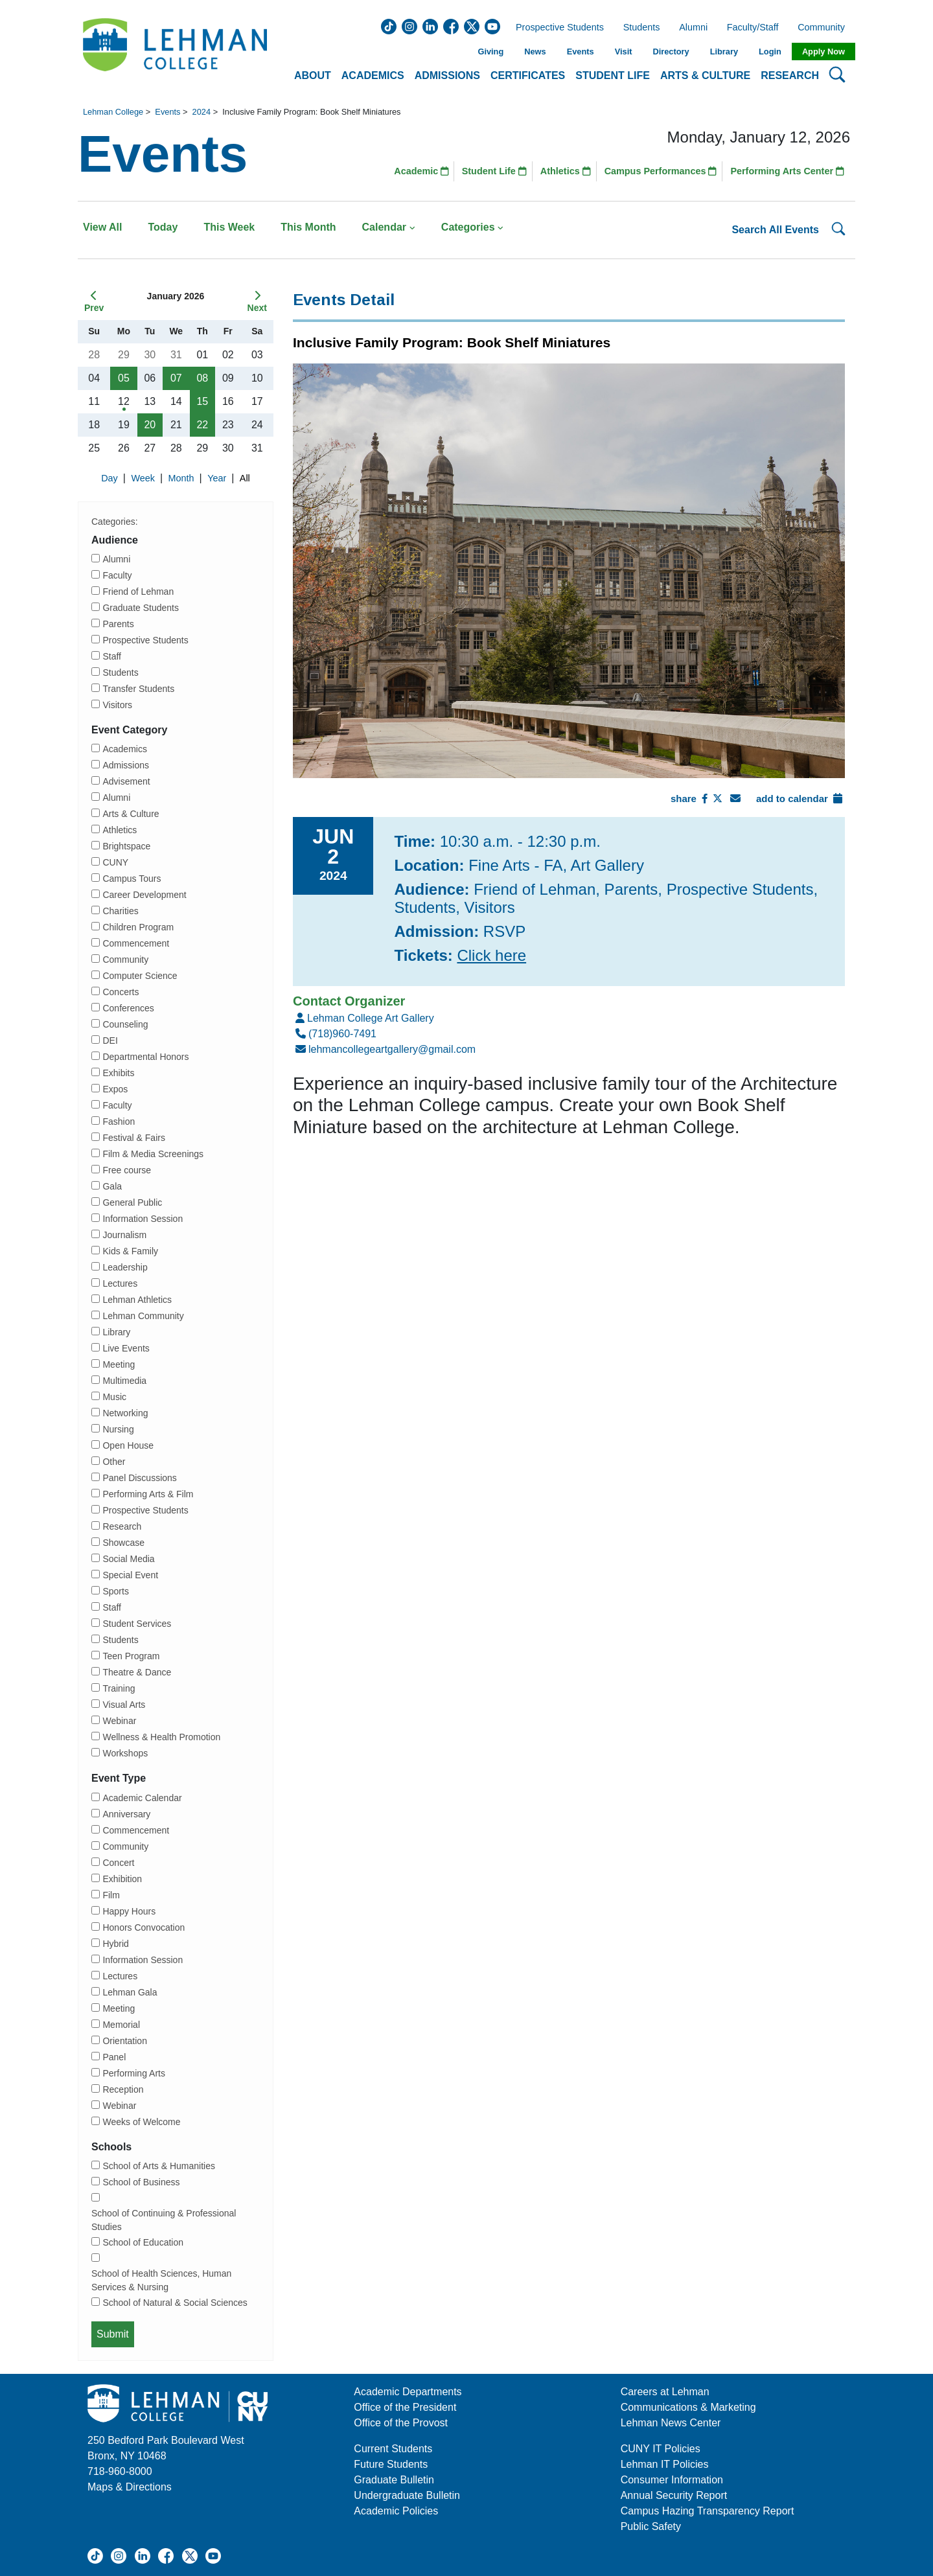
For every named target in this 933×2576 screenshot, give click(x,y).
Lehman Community (142, 1316)
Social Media (128, 1559)
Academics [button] (372, 75)
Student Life (494, 171)
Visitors (117, 705)
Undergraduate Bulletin (407, 2495)
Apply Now (823, 51)
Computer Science (139, 976)
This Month (308, 227)
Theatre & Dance (136, 1672)
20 (150, 424)
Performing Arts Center (787, 171)
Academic (421, 171)
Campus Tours (131, 878)
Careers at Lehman (665, 2391)
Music (114, 1397)
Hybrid (115, 1943)
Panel (114, 2057)
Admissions (125, 765)
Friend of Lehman (138, 591)
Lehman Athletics (137, 1299)
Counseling (125, 1024)
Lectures (119, 1283)
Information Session (142, 1218)
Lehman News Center (671, 2422)
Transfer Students (138, 689)
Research (121, 1526)
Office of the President (405, 2407)
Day (111, 478)
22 (202, 424)
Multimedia (124, 1380)
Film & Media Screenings (152, 1154)
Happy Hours (129, 1911)
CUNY (115, 862)
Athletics (565, 171)
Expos (115, 1089)
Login (770, 51)
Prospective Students (555, 28)
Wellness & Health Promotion (161, 1737)
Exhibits (118, 1073)
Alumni (693, 28)
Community (825, 28)
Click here (491, 955)
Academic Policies (396, 2510)
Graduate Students (140, 608)
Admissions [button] (447, 75)
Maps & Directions (129, 2486)
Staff (111, 656)
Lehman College (113, 112)
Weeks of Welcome (141, 2122)
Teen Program (130, 1656)
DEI (109, 1040)
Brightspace (126, 846)
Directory (670, 51)
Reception (122, 2089)
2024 (201, 112)
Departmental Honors (145, 1057)
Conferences (128, 1008)
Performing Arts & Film (147, 1494)
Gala (112, 1186)
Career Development (144, 895)
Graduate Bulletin (394, 2479)
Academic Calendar (141, 1798)
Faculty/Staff (752, 28)
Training (118, 1688)
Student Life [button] (612, 75)
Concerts (120, 992)
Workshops (125, 1753)
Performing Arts (133, 2073)
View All (102, 227)
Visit (623, 51)
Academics (124, 749)
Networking (125, 1413)
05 (124, 378)
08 (202, 378)
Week (144, 478)
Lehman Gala (129, 1992)
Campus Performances (661, 171)
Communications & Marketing (688, 2407)
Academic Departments (407, 2391)
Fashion (118, 1121)
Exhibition (122, 1879)
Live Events (125, 1348)
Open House (128, 1445)
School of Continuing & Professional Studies (163, 2220)
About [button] (312, 75)
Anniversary (126, 1814)
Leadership (124, 1267)
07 (176, 378)
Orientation (124, 2041)
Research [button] (790, 75)
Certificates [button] (527, 75)
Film (110, 1895)
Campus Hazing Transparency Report (707, 2510)
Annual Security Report (674, 2495)
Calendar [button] (388, 227)
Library (724, 51)
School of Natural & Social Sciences (174, 2302)
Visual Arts (123, 1704)
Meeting (118, 1364)
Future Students (391, 2464)
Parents (117, 624)
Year (218, 478)
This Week (229, 227)
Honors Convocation (143, 1927)
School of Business (140, 2182)
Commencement (135, 943)
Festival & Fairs (133, 1138)
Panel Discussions (139, 1478)
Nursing (117, 1429)
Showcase (123, 1542)
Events (580, 51)
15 (202, 401)
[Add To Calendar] (838, 798)
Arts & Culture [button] (705, 75)
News (535, 51)
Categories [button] (472, 227)
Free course (126, 1170)
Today (163, 227)
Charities (120, 911)
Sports (115, 1591)
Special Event (130, 1575)
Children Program (138, 927)
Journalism (124, 1235)
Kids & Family (130, 1251)
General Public (132, 1202)
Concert (118, 1862)
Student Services (136, 1623)
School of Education (142, 2242)
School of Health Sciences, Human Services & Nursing (161, 2280)
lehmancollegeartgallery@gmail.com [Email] (384, 1049)
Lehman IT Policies (665, 2464)
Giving (490, 51)
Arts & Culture (130, 814)
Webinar (119, 1721)
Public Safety (651, 2526)
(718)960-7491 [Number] (334, 1033)
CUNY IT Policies (660, 2448)
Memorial (121, 2024)
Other (113, 1461)
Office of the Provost (401, 2422)
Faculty (117, 575)
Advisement (126, 781)
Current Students (393, 2448)
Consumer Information (672, 2479)
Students (642, 28)
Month (182, 478)
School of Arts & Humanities (158, 2166)
